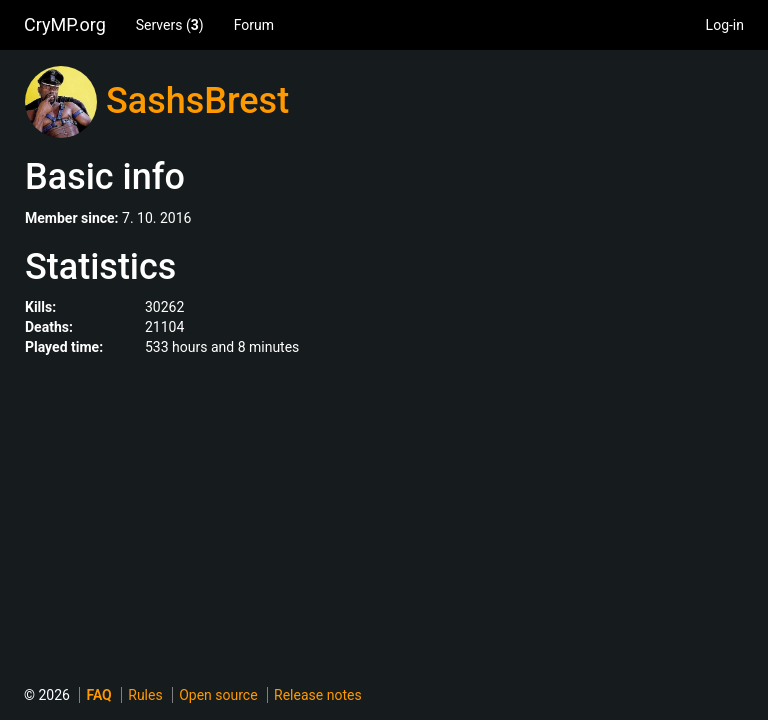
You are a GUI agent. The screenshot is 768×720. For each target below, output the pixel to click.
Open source (218, 695)
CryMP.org (65, 24)
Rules (145, 695)
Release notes (318, 695)
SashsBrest (197, 101)
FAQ (98, 695)
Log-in (725, 25)
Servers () (170, 25)
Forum (254, 25)
